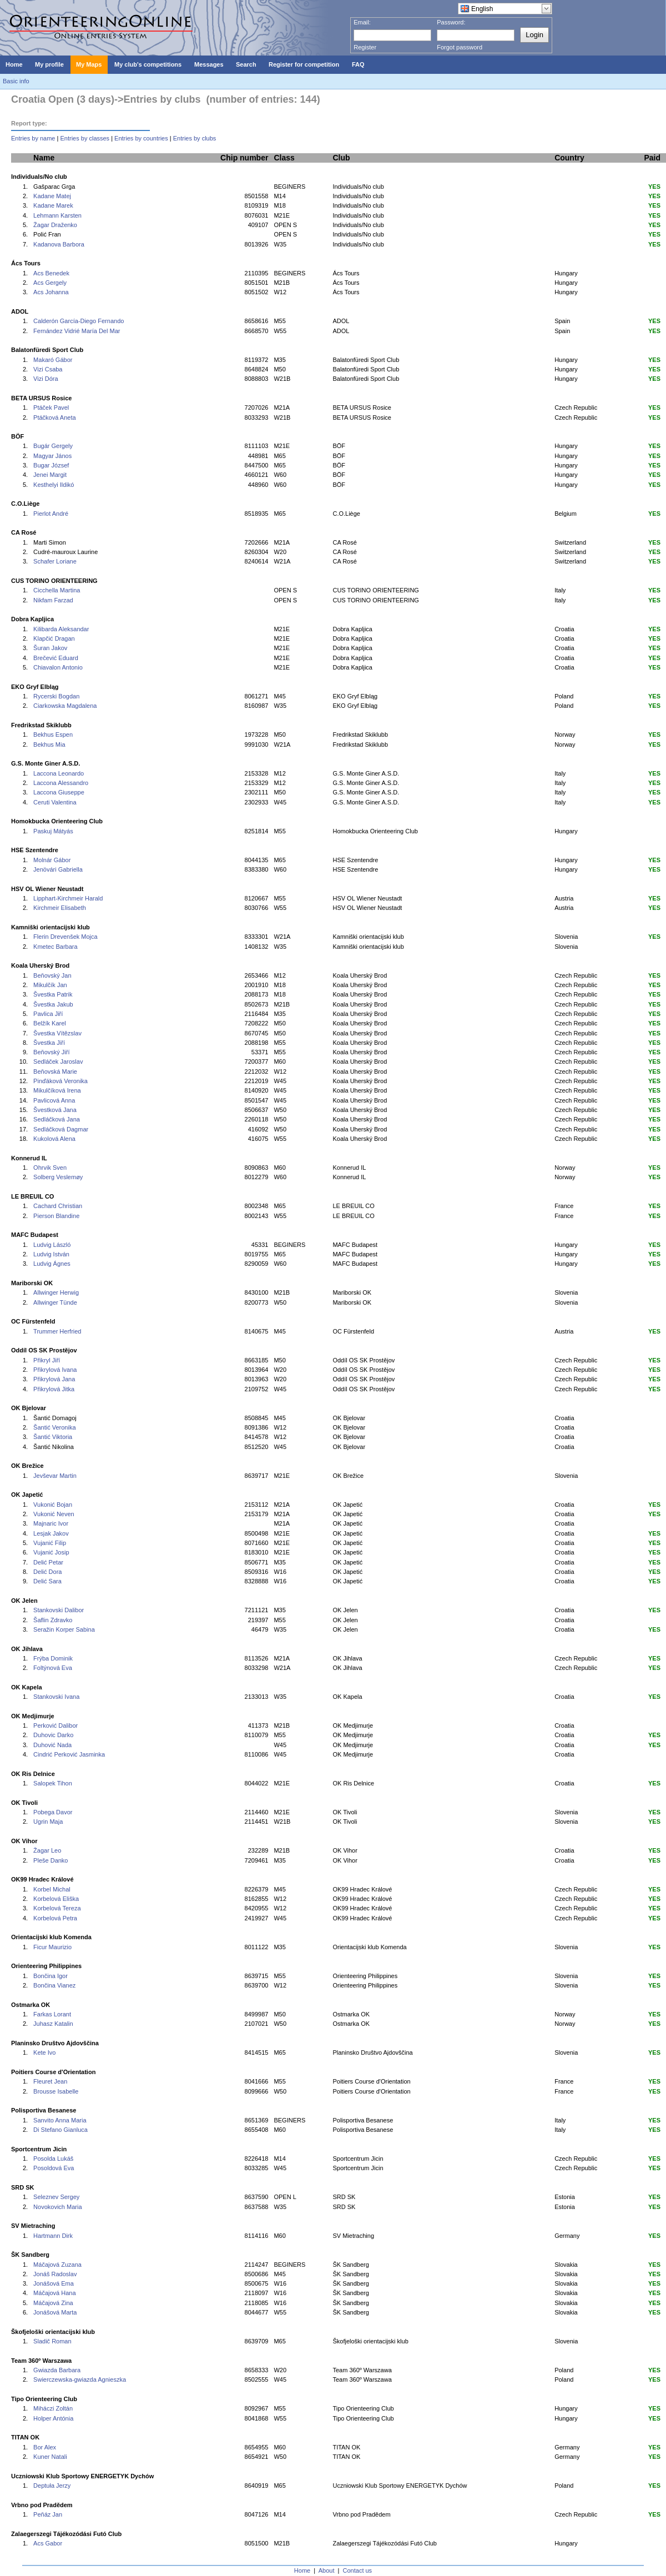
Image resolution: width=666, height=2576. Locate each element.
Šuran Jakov (50, 648)
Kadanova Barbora (58, 244)
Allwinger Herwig (56, 1292)
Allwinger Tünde (55, 1302)
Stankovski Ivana (56, 1696)
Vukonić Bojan (52, 1504)
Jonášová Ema (53, 2283)
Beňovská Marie (55, 1071)
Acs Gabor (47, 2543)
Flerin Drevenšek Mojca (65, 936)
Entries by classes (84, 138)
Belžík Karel (49, 1023)
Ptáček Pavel (51, 407)
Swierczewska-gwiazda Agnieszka (79, 2379)
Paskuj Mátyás (53, 831)
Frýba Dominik (53, 1658)
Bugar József (51, 465)
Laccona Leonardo (58, 773)
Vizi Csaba (47, 369)
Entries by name (33, 138)
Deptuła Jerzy (51, 2485)
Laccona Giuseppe (58, 792)
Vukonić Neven (53, 1514)
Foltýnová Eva (52, 1667)
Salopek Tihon (52, 1783)
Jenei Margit (50, 474)
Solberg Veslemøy (58, 1177)
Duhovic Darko (53, 1735)
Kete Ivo (44, 2052)
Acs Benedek (51, 273)
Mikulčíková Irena (57, 1090)
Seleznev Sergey (56, 2196)
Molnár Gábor (51, 860)
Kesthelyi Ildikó (53, 484)
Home (302, 2570)
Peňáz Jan (47, 2514)
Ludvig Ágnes (51, 1263)
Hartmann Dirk (53, 2235)
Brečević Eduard (55, 658)
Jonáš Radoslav (55, 2274)
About (327, 2570)
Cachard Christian (57, 1206)
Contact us (357, 2570)
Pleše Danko (50, 1860)
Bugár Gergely (53, 445)
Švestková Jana (55, 1109)
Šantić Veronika (54, 1427)
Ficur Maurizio (52, 1947)
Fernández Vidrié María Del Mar (76, 331)
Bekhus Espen (53, 734)
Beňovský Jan (52, 975)
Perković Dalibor (55, 1725)
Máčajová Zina (53, 2303)
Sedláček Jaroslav (58, 1061)
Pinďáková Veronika (60, 1081)
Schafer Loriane (55, 561)
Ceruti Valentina (54, 802)
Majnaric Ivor (50, 1523)
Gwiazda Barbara (56, 2370)
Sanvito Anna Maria (59, 2120)
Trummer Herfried (57, 1331)
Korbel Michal (51, 1889)
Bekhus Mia (49, 744)
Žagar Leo (47, 1850)
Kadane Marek (53, 205)
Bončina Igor (50, 1976)
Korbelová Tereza (56, 1908)
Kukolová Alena (54, 1138)
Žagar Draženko (55, 225)
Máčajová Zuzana (57, 2264)
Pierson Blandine (56, 1215)
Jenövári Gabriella (58, 869)
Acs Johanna (51, 292)
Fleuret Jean (50, 2081)
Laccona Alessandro (60, 782)
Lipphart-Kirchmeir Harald (68, 898)
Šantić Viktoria (52, 1436)
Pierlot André (50, 513)
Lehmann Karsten (57, 215)
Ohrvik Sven (50, 1167)
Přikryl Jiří (46, 1360)
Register (365, 47)
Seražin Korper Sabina (64, 1629)
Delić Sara (47, 1581)
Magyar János (52, 455)
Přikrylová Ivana (55, 1369)
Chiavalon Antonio (58, 667)
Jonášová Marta (55, 2312)
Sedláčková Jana (56, 1119)
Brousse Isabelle (55, 2091)
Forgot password (459, 47)
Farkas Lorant (52, 2014)
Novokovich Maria (57, 2206)
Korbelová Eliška (56, 1898)
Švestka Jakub (53, 1004)
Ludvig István (51, 1254)
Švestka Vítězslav (57, 1033)
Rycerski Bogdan (56, 696)
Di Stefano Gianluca (60, 2129)
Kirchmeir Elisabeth (59, 907)
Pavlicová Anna (54, 1100)
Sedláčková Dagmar (60, 1129)
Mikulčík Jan (50, 985)
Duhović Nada (52, 1745)
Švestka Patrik (52, 994)
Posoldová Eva (53, 2168)
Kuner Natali (50, 2456)
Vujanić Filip (49, 1542)
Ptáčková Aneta (54, 417)
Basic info (16, 81)
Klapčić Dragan (54, 638)
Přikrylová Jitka (53, 1389)
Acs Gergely (50, 282)
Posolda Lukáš (53, 2158)
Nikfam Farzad (53, 600)
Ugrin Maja (48, 1821)
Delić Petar (48, 1562)
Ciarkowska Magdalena (65, 705)
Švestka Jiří (49, 1042)
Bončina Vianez (54, 1985)
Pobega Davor (52, 1812)
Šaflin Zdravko (52, 1620)
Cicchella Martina (56, 590)
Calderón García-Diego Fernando (78, 321)
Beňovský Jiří (51, 1052)
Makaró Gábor (52, 359)
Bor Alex (44, 2447)
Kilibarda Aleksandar (61, 629)
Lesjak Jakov (51, 1533)
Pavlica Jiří (48, 1013)
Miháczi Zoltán (53, 2408)
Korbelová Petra (55, 1918)
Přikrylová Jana (54, 1379)
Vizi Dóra (45, 378)
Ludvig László (51, 1244)
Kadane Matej (52, 196)
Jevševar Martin (55, 1475)
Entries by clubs (194, 138)
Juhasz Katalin (53, 2023)
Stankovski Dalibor (58, 1610)
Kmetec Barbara (55, 946)
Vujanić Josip (51, 1552)
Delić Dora (47, 1571)
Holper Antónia (53, 2418)
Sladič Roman (52, 2341)
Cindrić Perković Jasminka (69, 1754)
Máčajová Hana (54, 2293)
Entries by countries (141, 138)
